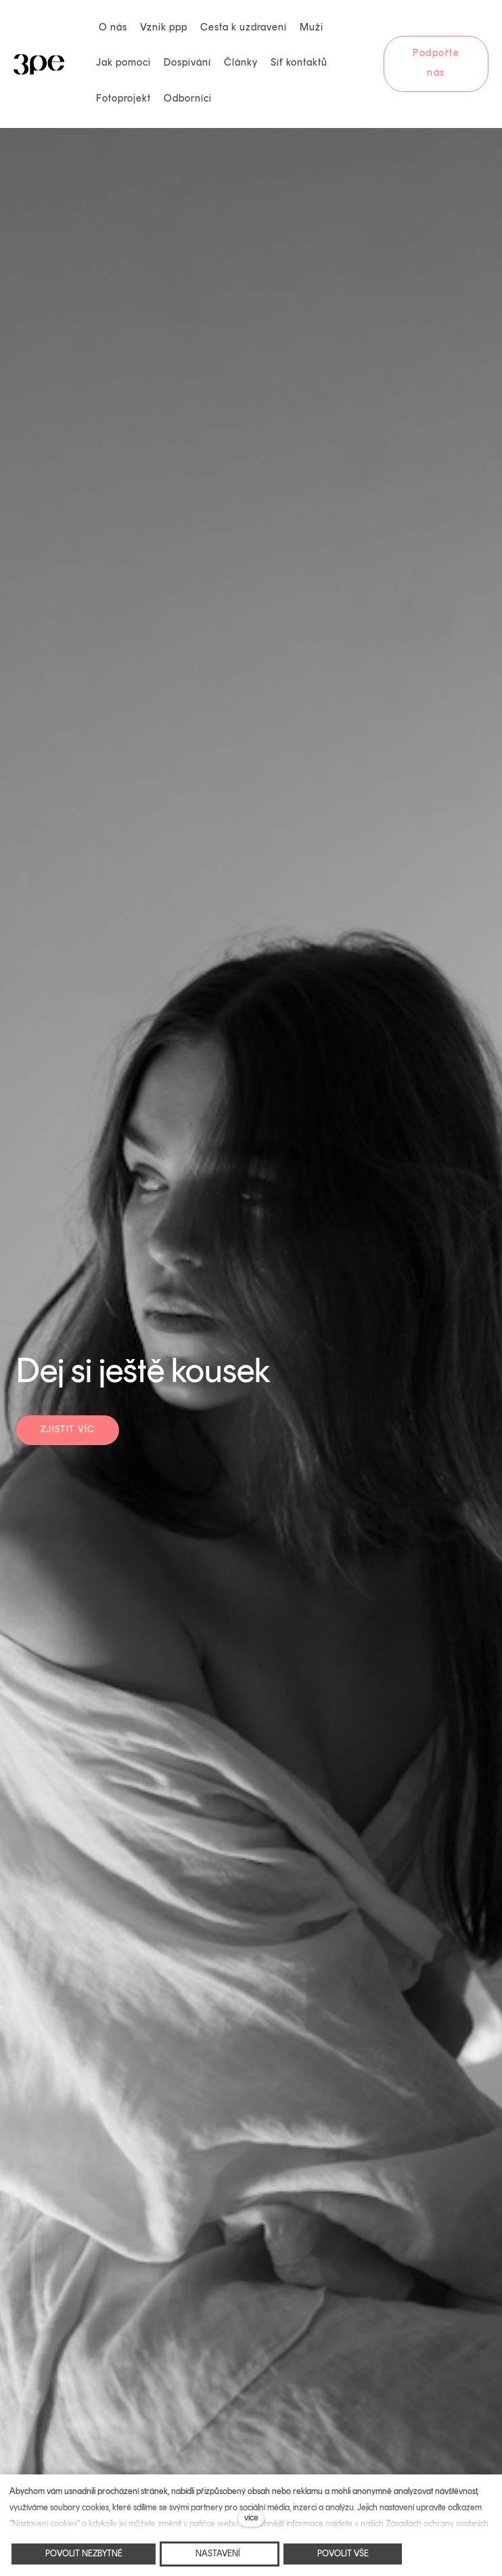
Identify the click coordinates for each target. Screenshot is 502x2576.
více (251, 2518)
